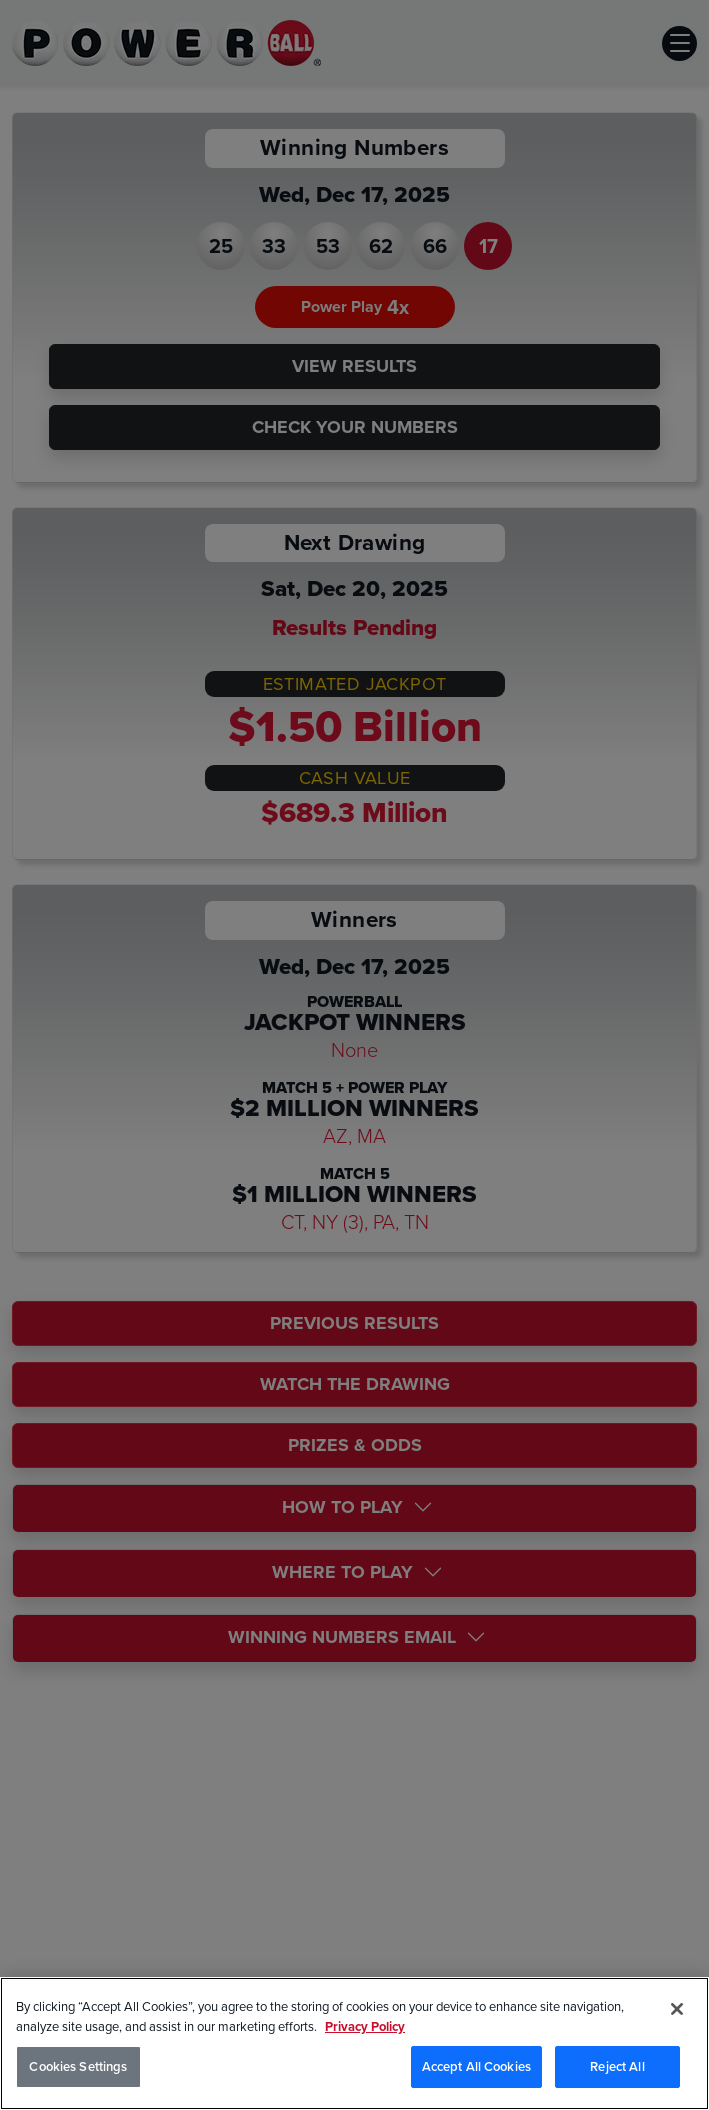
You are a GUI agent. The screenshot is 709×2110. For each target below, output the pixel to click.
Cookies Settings (78, 2066)
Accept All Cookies (476, 2066)
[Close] (677, 2009)
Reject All (617, 2066)
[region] (354, 2043)
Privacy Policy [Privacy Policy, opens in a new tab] (365, 2026)
